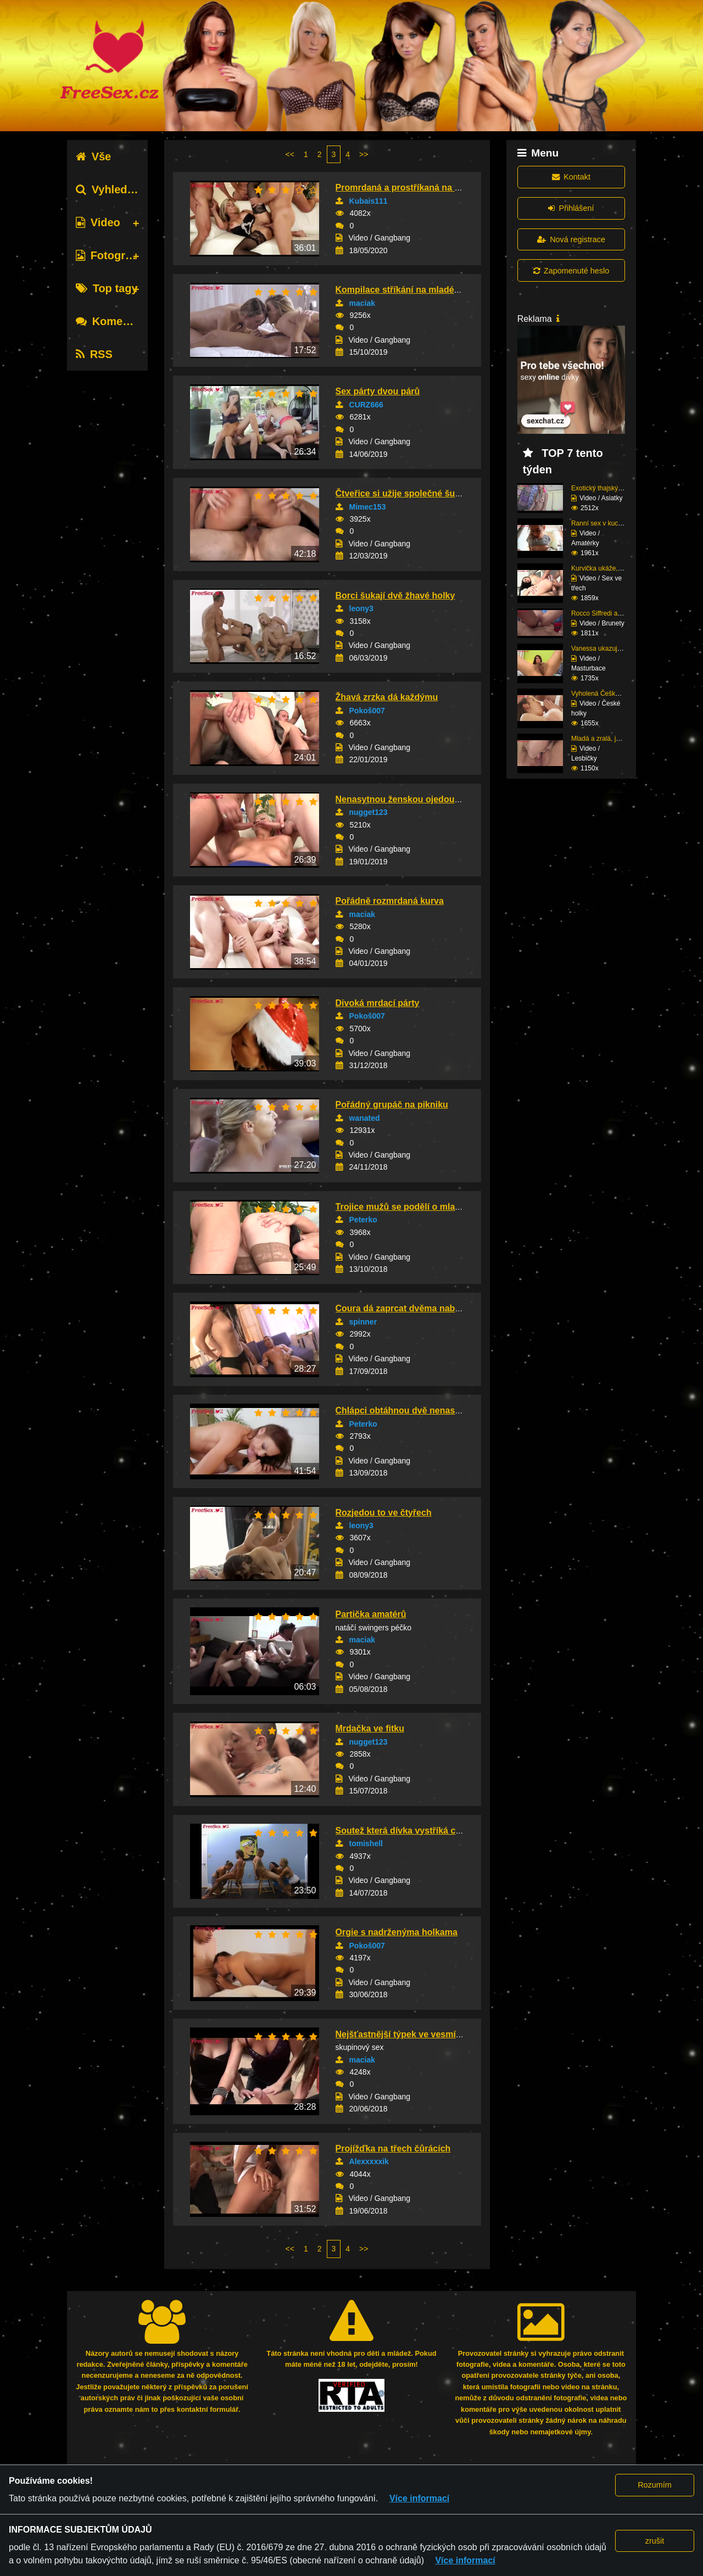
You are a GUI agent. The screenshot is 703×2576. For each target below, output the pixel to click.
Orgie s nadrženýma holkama (396, 1932)
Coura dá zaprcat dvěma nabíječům (409, 1308)
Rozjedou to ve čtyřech (384, 1512)
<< (290, 154)
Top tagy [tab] (107, 288)
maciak (362, 303)
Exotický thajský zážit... (605, 488)
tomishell (366, 1843)
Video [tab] (98, 222)
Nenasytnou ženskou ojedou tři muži (412, 799)
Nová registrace (571, 239)
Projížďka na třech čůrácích (393, 2148)
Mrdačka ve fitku (370, 1728)
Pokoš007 (367, 710)
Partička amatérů (371, 1614)
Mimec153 (367, 506)
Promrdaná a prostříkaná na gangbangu (419, 187)
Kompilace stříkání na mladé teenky (410, 289)
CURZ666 (366, 404)
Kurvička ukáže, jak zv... (606, 568)
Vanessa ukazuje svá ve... (609, 648)
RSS (94, 354)
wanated (364, 1118)
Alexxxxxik (369, 2161)
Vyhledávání (115, 189)
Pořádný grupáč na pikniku (392, 1104)
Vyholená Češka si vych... (608, 693)
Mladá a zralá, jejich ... (604, 738)
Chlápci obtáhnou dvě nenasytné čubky (418, 1410)
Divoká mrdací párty (378, 1003)
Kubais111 (368, 201)
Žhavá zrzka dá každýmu (387, 697)
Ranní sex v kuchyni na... (608, 523)
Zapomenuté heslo (571, 270)
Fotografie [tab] (110, 255)
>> (363, 154)
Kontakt (571, 176)
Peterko (363, 1219)
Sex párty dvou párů (378, 391)
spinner (363, 1321)
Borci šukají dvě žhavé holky (395, 595)
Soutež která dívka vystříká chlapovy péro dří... (434, 1830)
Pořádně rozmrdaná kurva (390, 901)
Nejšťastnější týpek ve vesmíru (400, 2034)
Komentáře (112, 321)
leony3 (361, 608)
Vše (93, 156)
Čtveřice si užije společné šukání (404, 493)
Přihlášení (571, 208)
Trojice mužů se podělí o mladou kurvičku (423, 1206)
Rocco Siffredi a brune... (606, 613)
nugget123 (368, 812)
